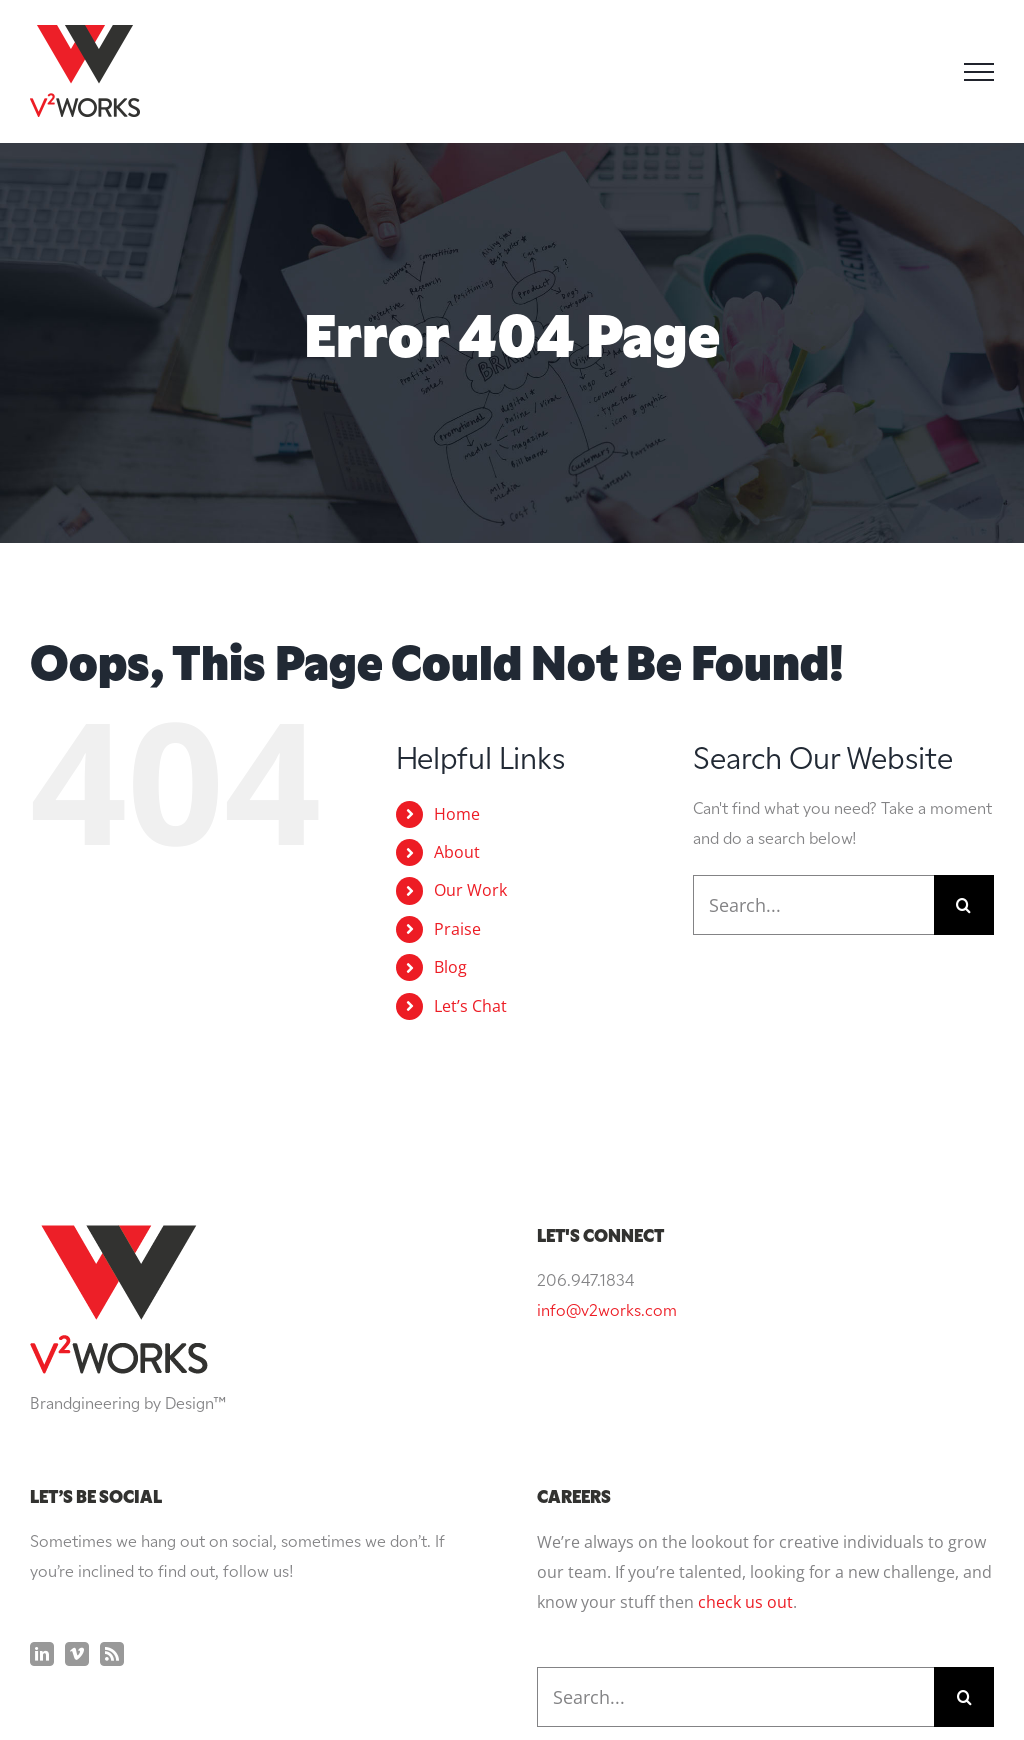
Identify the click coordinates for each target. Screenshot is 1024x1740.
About (457, 852)
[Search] (964, 905)
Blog (450, 967)
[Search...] (813, 905)
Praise (457, 929)
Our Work (470, 890)
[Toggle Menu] (979, 72)
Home (457, 814)
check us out (745, 1602)
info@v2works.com (607, 1312)
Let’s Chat (470, 1006)
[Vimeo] (77, 1654)
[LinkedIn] (42, 1654)
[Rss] (112, 1654)
